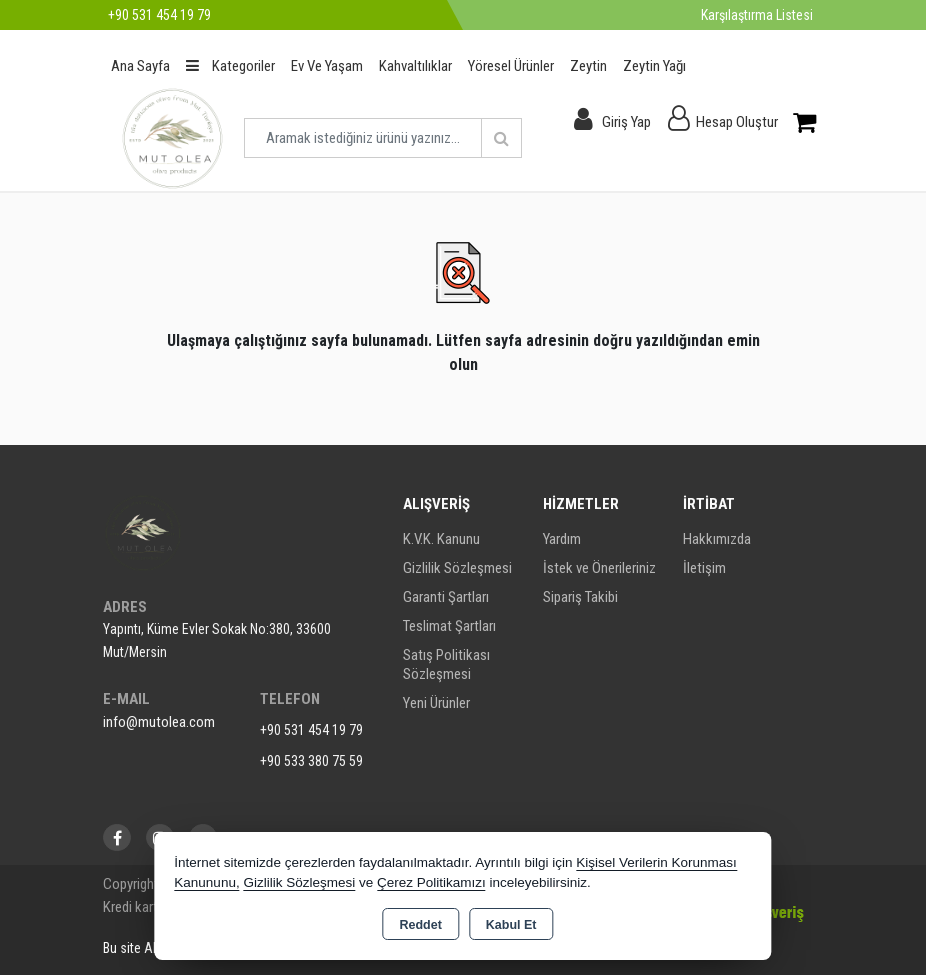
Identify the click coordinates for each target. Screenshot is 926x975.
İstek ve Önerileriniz (599, 568)
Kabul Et (511, 925)
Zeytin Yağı (654, 66)
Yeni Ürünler (436, 703)
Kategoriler (230, 66)
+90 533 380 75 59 (311, 761)
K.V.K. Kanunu (441, 539)
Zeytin (588, 66)
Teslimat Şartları (449, 626)
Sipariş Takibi (580, 597)
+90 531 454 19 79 (311, 730)
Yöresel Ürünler (511, 66)
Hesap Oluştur (737, 122)
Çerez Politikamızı (431, 882)
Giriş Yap (626, 122)
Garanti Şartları (446, 597)
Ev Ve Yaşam (327, 66)
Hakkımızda (717, 539)
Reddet (420, 925)
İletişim (704, 568)
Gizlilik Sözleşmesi (457, 568)
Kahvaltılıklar (415, 66)
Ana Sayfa (140, 66)
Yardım (562, 539)
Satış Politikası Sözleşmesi (446, 664)
